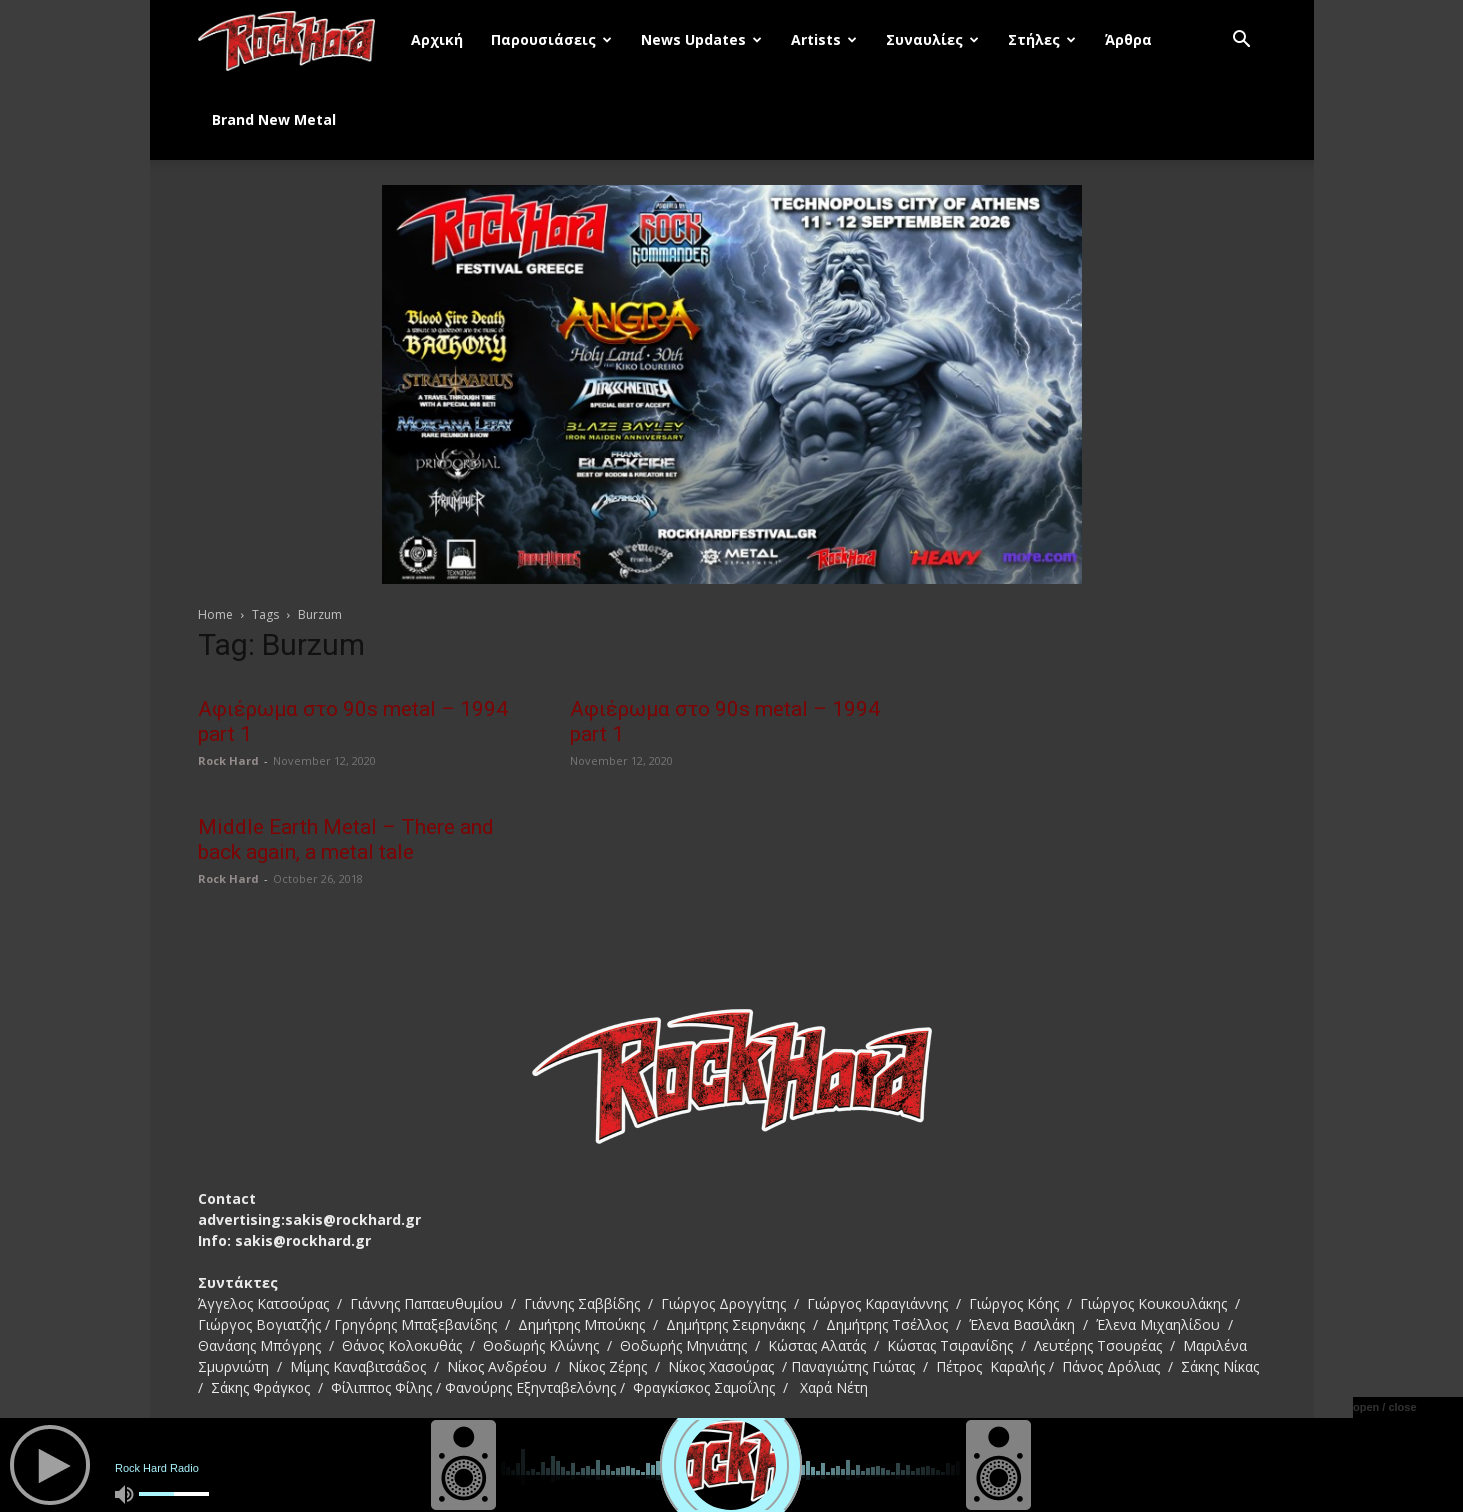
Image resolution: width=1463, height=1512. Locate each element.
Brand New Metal (274, 119)
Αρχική (437, 39)
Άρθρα (1128, 39)
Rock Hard (228, 760)
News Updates (701, 39)
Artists (824, 39)
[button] (1242, 41)
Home (215, 614)
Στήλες (1042, 39)
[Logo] (298, 40)
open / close (1385, 1407)
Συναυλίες (932, 39)
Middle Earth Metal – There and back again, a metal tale (346, 839)
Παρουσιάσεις (551, 39)
